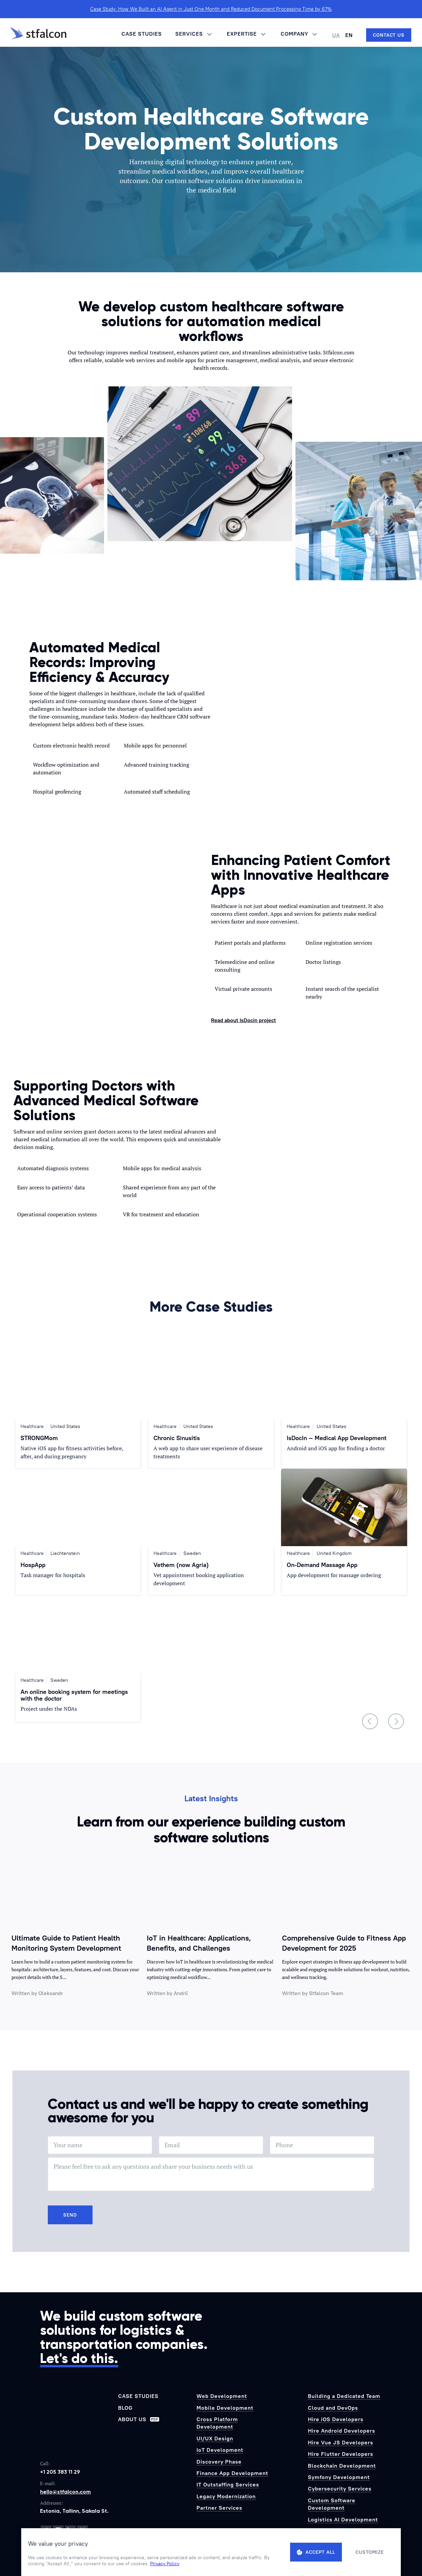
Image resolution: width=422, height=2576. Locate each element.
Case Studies (141, 33)
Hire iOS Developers (335, 2419)
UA (336, 35)
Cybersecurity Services (340, 2488)
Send (70, 2215)
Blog (125, 2407)
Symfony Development (339, 2477)
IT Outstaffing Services (228, 2484)
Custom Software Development (331, 2504)
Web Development (222, 2396)
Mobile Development (225, 2407)
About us (138, 2419)
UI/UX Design (215, 2438)
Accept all (316, 2552)
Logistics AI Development (343, 2519)
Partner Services (219, 2507)
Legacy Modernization (226, 2496)
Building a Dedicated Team (344, 2396)
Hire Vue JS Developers (340, 2442)
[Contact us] (388, 35)
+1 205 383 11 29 (60, 2472)
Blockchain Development (342, 2465)
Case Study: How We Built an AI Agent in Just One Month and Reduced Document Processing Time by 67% (211, 9)
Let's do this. (79, 2358)
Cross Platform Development (217, 2423)
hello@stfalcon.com (65, 2491)
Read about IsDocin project (243, 1020)
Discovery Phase (219, 2461)
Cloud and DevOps (333, 2407)
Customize (369, 2552)
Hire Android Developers (341, 2430)
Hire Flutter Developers (340, 2453)
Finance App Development (232, 2473)
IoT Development (220, 2449)
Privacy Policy (164, 2564)
